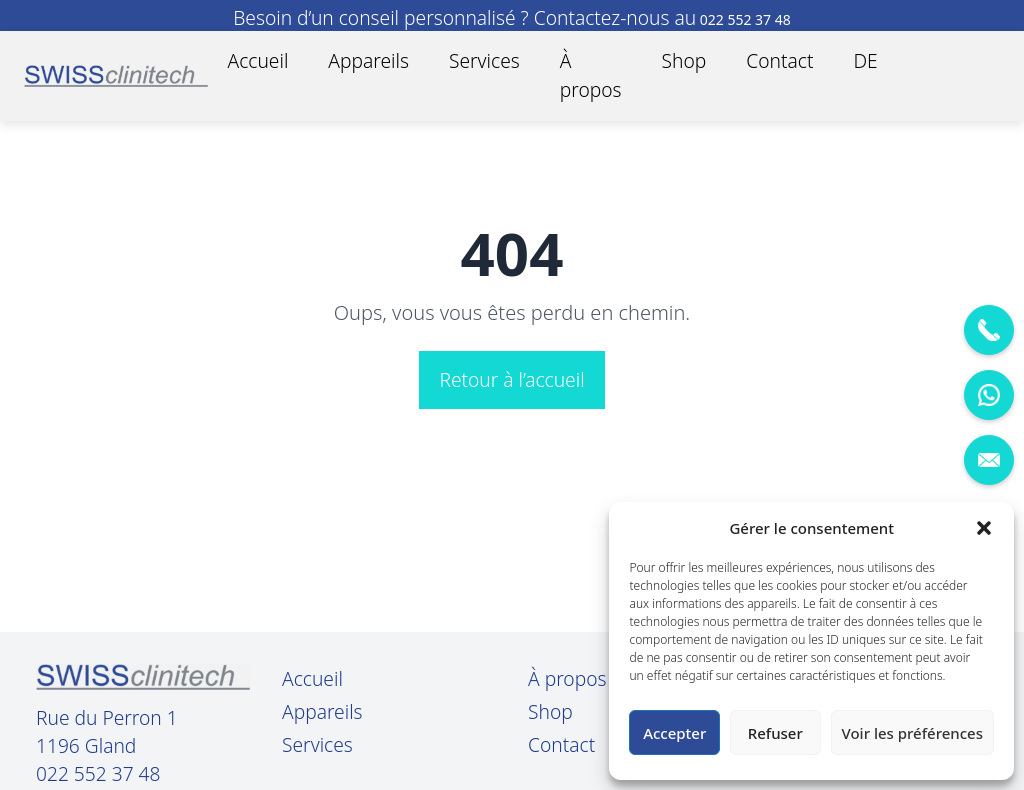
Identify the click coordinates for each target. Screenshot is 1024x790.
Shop (684, 60)
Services (484, 60)
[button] (984, 528)
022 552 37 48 (98, 774)
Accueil (258, 60)
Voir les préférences (912, 733)
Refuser (775, 733)
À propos (591, 75)
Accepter (674, 733)
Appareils (368, 60)
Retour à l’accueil (511, 379)
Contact (779, 60)
